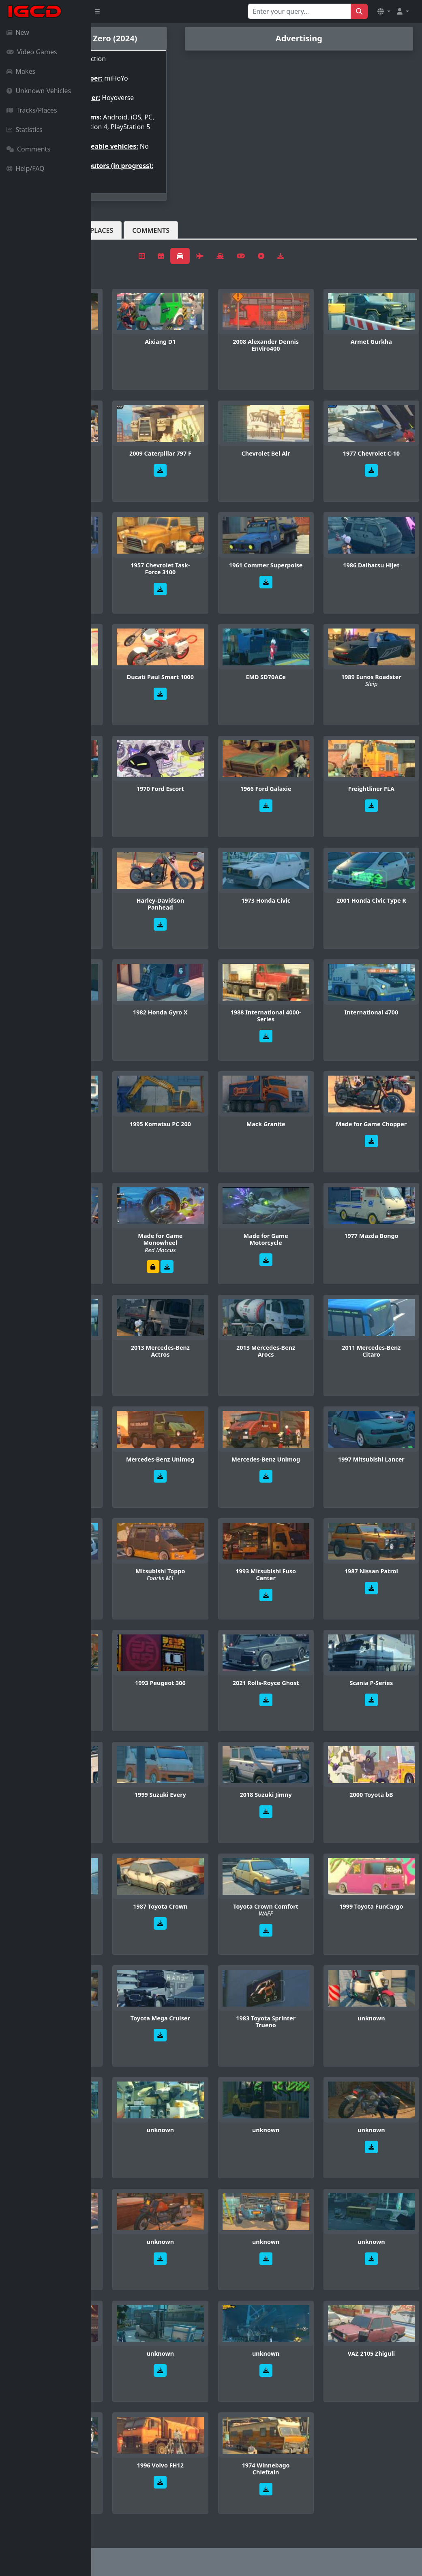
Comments (28, 149)
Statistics (24, 129)
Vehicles (121, 243)
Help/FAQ (25, 168)
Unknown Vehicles (38, 90)
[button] (384, 11)
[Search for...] (299, 11)
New (17, 32)
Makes (20, 71)
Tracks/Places (31, 110)
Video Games (31, 51)
